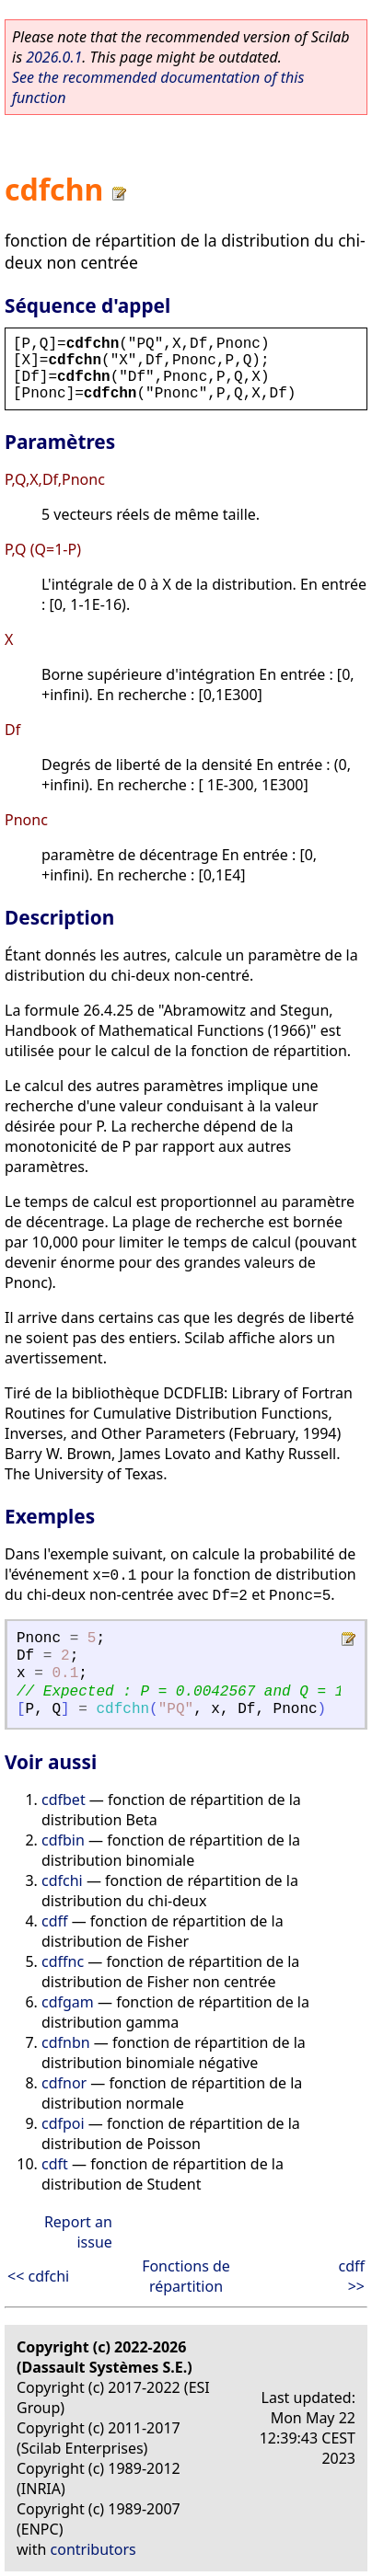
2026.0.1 (54, 57)
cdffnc (62, 1961)
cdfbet (63, 1799)
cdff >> (351, 2276)
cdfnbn (65, 2042)
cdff (54, 1921)
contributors (93, 2549)
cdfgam (67, 2002)
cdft (54, 2164)
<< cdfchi (38, 2276)
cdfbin (63, 1840)
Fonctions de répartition (186, 2276)
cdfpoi (63, 2123)
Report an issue (78, 2232)
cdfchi (62, 1880)
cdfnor (64, 2083)
